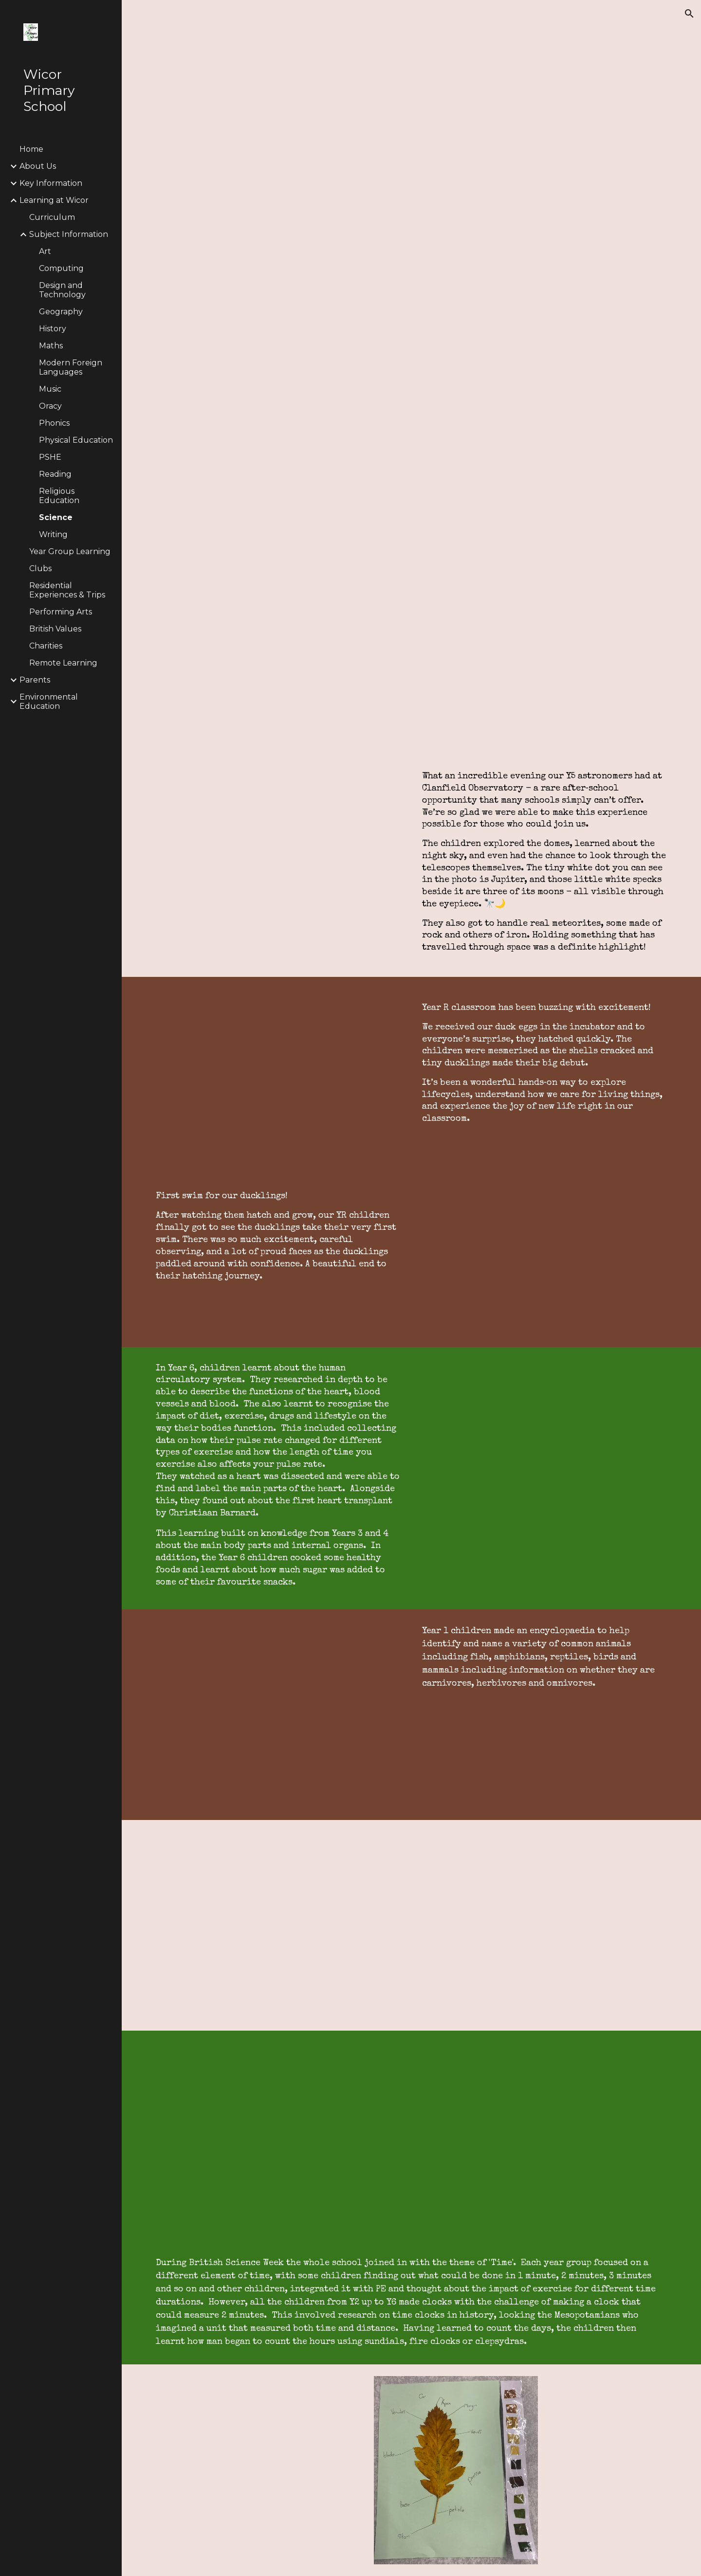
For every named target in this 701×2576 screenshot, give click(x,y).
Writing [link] (53, 534)
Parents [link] (34, 680)
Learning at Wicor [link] (54, 200)
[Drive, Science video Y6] (411, 2136)
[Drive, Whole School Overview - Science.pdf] (544, 643)
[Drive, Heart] (544, 1478)
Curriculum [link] (52, 217)
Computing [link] (61, 268)
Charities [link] (45, 645)
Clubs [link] (40, 568)
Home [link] (31, 149)
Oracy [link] (50, 406)
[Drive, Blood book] (278, 1925)
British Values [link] (55, 628)
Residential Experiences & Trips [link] (67, 590)
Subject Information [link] (68, 234)
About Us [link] (37, 166)
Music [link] (50, 389)
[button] (689, 13)
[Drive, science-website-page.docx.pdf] (433, 269)
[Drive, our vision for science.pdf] (278, 643)
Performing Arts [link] (60, 611)
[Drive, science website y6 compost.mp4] (544, 1925)
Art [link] (45, 251)
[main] (544, 862)
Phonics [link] (54, 423)
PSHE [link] (50, 457)
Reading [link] (55, 474)
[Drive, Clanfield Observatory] (278, 853)
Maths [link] (51, 345)
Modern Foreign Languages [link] (70, 367)
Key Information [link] (50, 183)
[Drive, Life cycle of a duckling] (278, 1082)
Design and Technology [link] (62, 290)
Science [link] (56, 517)
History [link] (52, 328)
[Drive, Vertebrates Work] (278, 1714)
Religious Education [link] (59, 495)
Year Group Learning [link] (70, 551)
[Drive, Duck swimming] (544, 1241)
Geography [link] (61, 311)
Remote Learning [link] (63, 662)
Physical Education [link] (76, 440)
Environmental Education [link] (48, 701)
